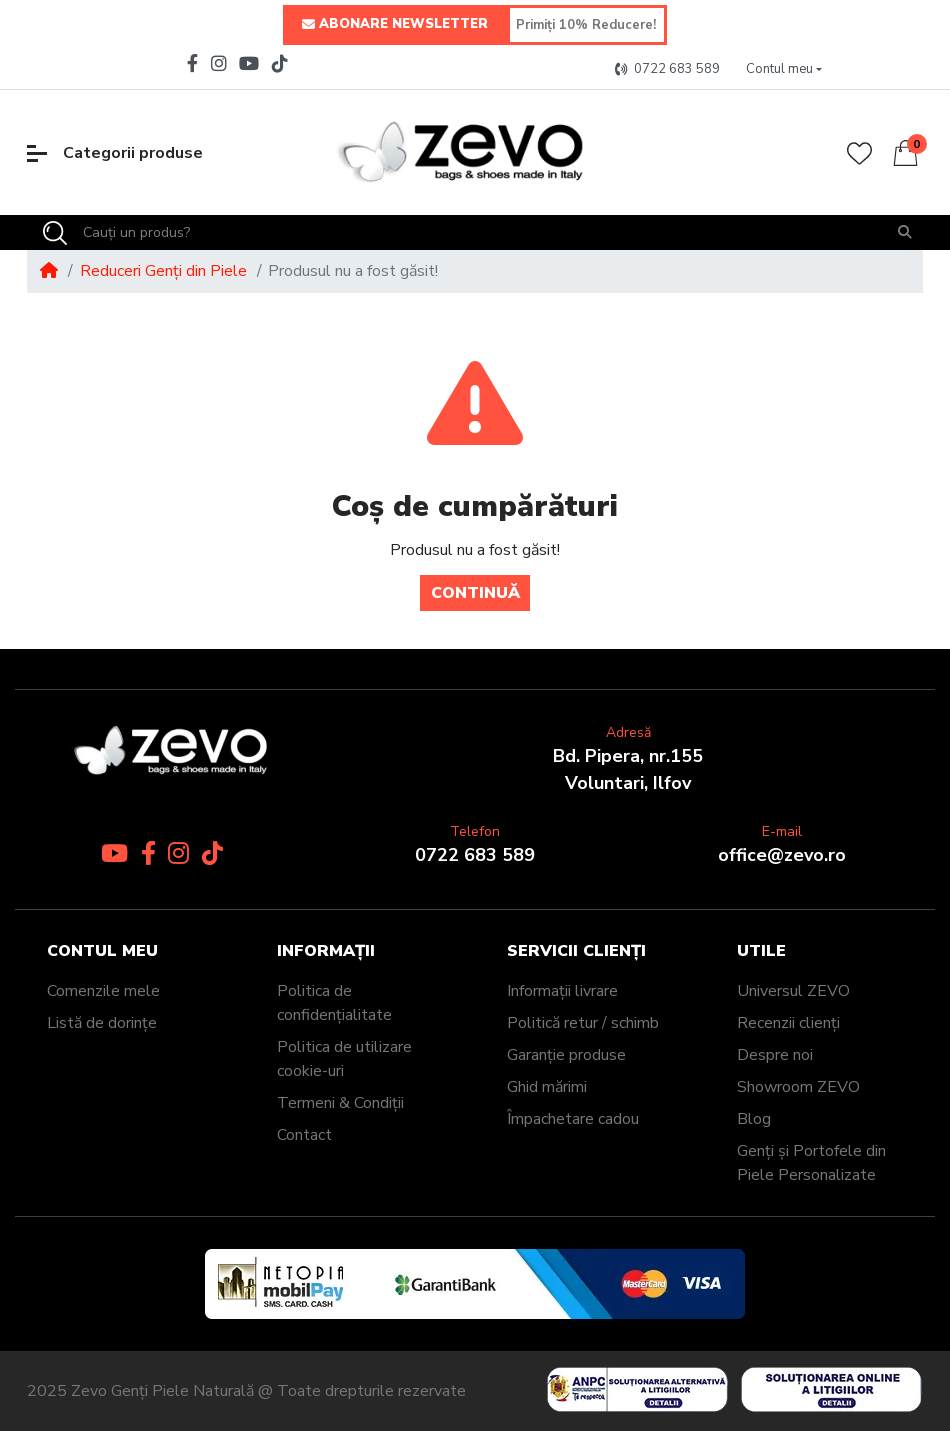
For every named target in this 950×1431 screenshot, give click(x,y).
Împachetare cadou (573, 1119)
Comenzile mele (103, 991)
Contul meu (102, 951)
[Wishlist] (859, 153)
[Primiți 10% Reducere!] (587, 25)
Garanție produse (566, 1055)
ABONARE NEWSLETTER (394, 25)
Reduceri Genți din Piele (163, 271)
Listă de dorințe (102, 1023)
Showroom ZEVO (798, 1087)
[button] (784, 70)
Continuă (475, 593)
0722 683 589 (475, 855)
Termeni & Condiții (340, 1103)
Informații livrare (562, 991)
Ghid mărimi (547, 1087)
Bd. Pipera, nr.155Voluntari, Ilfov (628, 769)
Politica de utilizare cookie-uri (344, 1059)
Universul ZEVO (793, 991)
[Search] (55, 233)
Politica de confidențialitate (334, 1003)
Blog (754, 1119)
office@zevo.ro (782, 855)
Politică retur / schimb (583, 1023)
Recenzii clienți (788, 1023)
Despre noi (775, 1055)
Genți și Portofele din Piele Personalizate (811, 1163)
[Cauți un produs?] (477, 232)
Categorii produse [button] (115, 153)
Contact (304, 1135)
